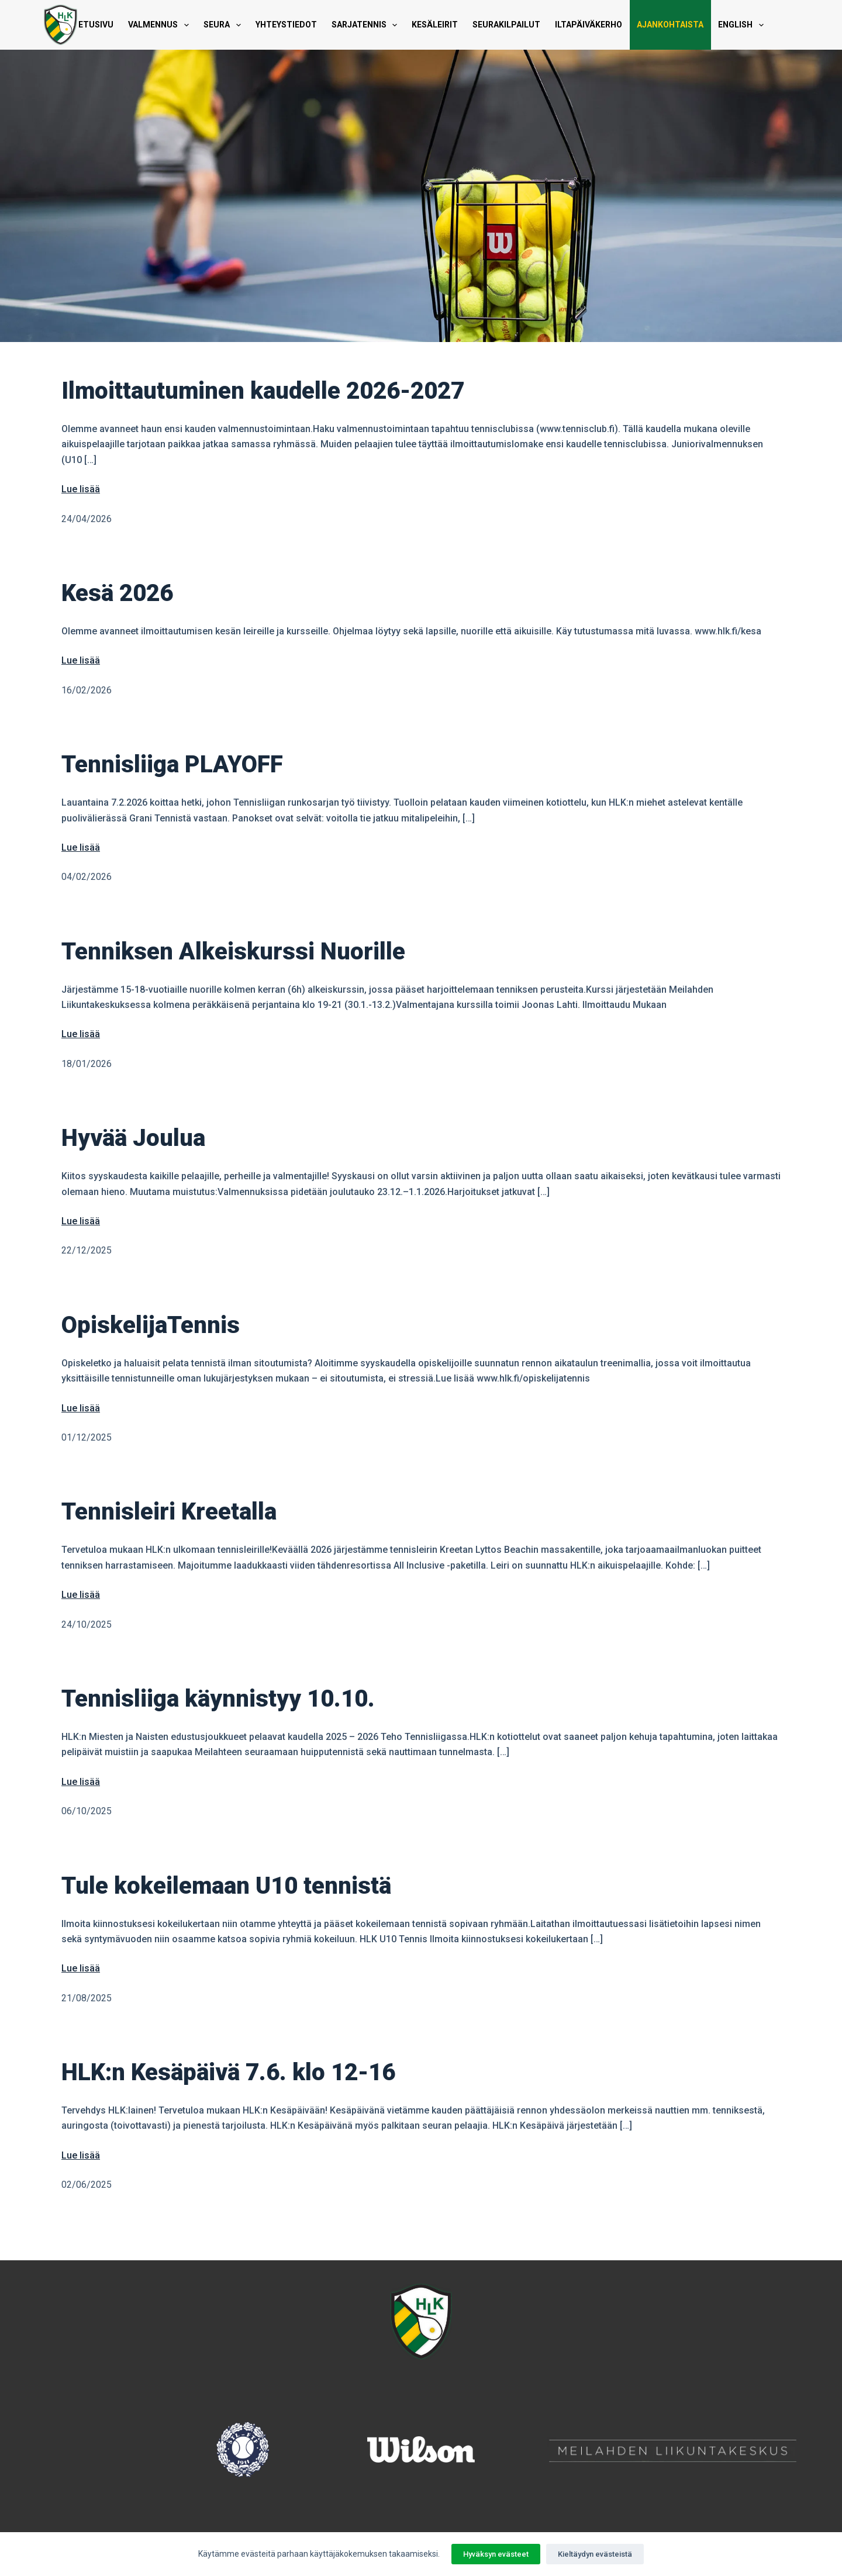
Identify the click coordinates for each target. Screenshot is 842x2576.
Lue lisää (80, 489)
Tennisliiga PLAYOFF (172, 764)
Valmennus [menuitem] (161, 25)
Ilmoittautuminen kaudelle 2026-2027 (262, 391)
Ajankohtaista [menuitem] (670, 24)
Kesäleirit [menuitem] (435, 24)
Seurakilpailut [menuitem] (506, 24)
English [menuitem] (743, 25)
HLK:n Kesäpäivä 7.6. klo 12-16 (228, 2072)
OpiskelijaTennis (150, 1325)
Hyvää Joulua (133, 1138)
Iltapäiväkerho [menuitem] (588, 24)
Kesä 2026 (117, 593)
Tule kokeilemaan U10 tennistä (226, 1886)
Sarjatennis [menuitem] (367, 25)
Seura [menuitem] (224, 25)
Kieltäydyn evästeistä (595, 2554)
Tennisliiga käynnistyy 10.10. (218, 1698)
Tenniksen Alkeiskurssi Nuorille (233, 951)
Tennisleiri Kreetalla (169, 1511)
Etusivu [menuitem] (95, 24)
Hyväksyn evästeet (496, 2554)
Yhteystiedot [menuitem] (286, 24)
